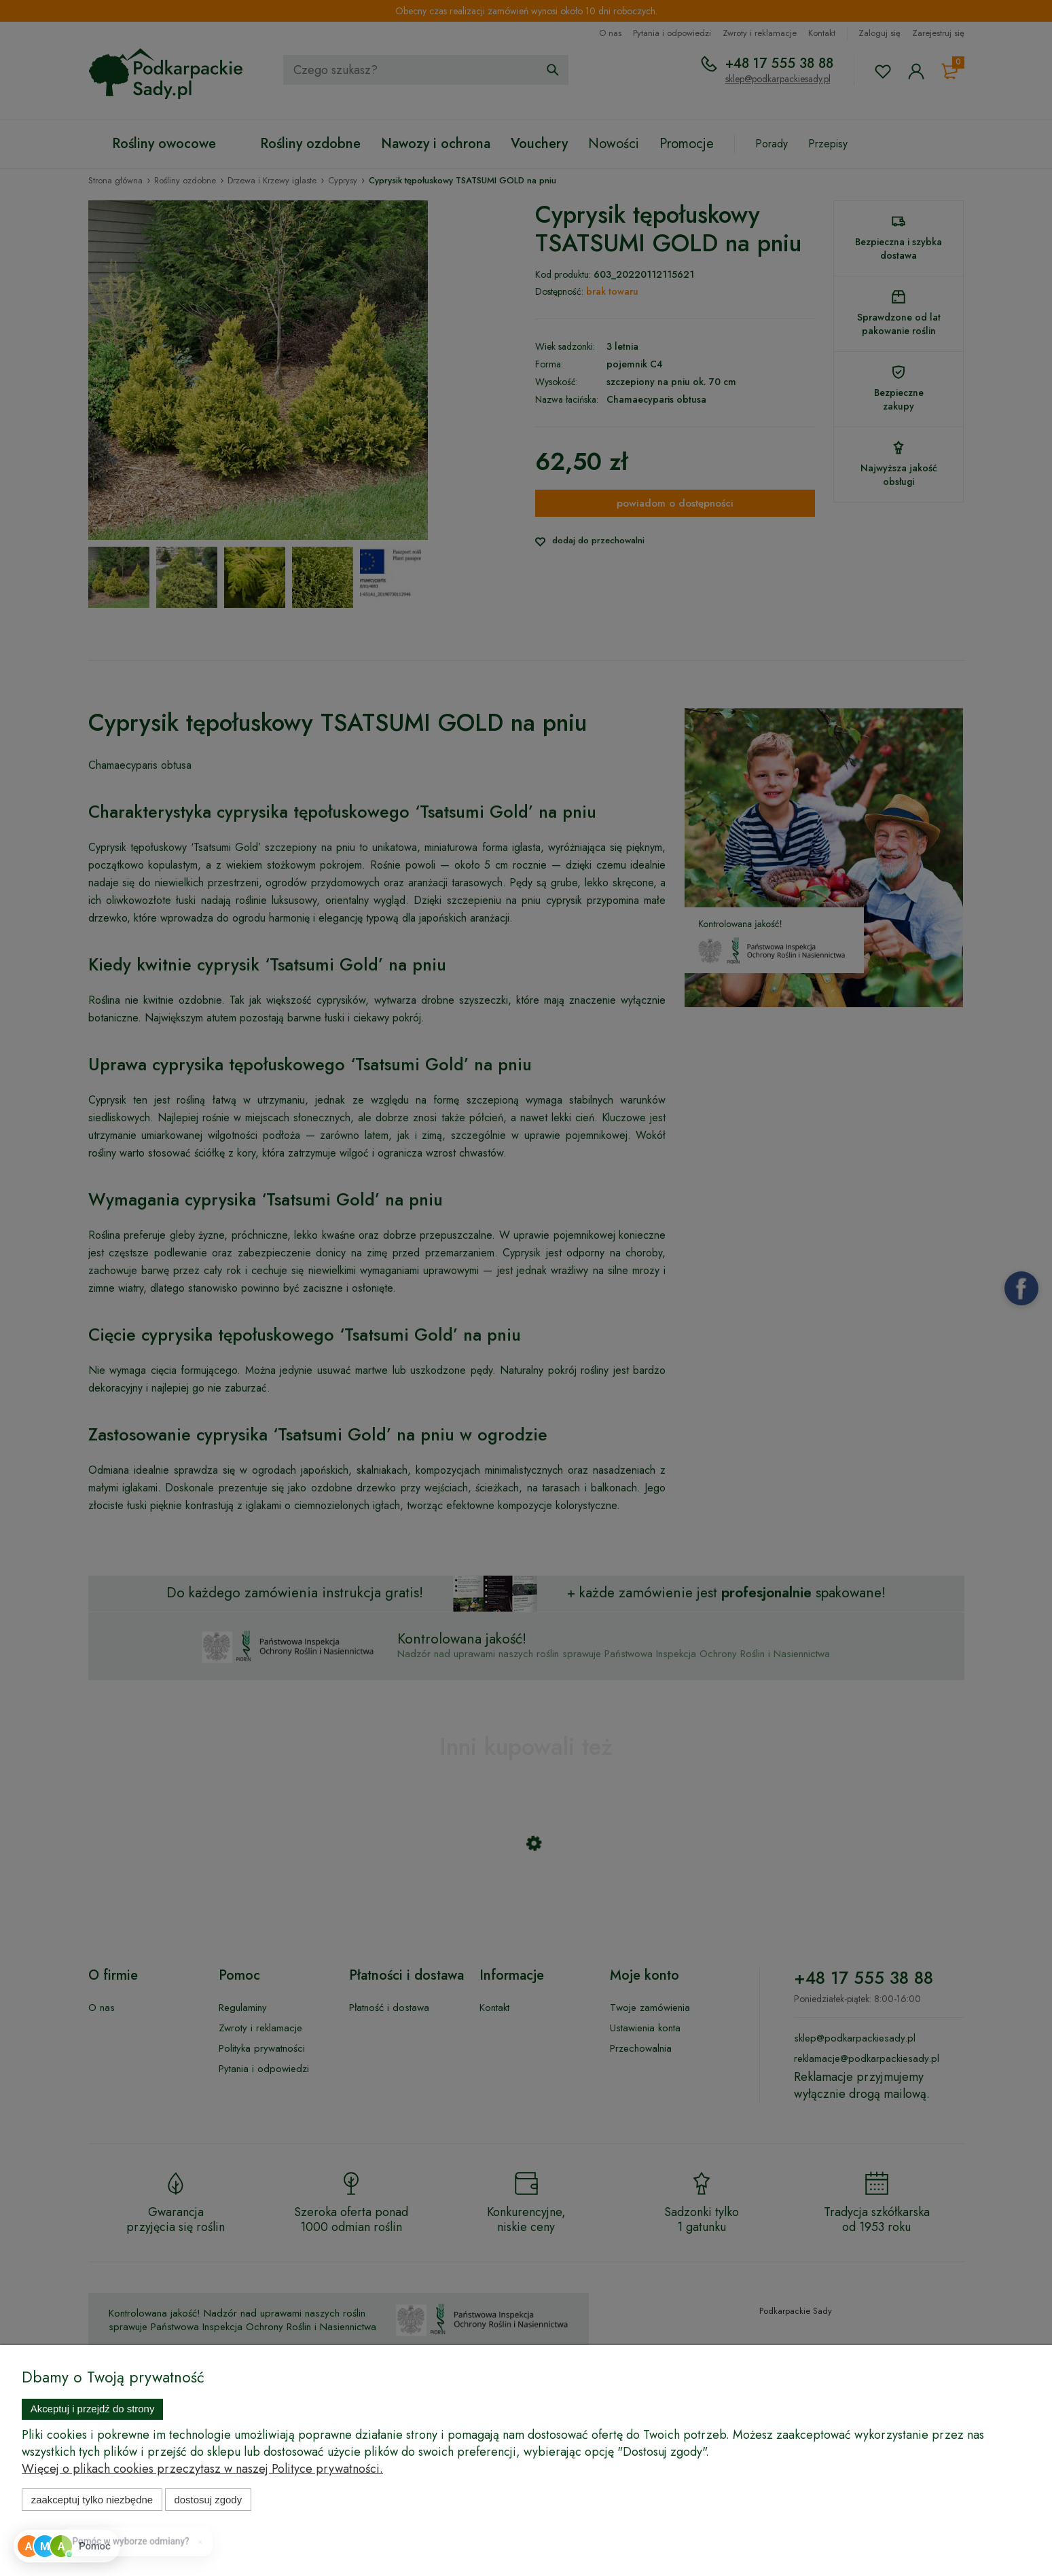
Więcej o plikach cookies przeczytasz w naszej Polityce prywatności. (202, 2469)
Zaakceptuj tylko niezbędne (92, 2499)
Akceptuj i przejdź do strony (93, 2408)
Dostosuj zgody (208, 2499)
